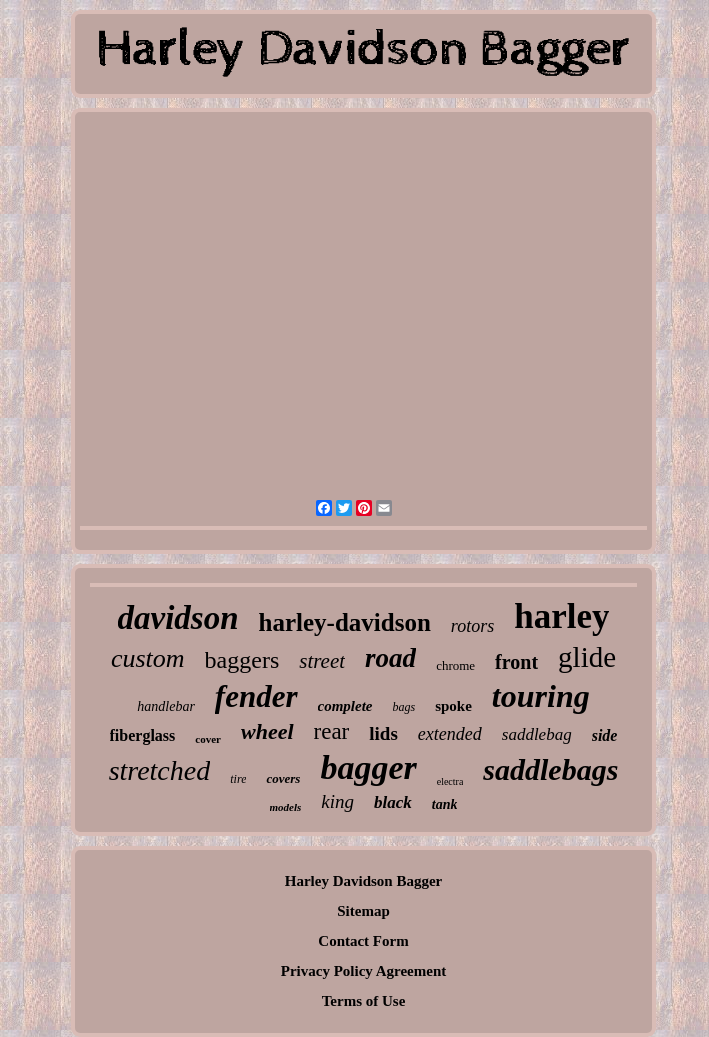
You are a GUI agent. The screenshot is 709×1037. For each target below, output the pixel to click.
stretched (160, 770)
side (605, 735)
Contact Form (363, 941)
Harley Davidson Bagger (364, 881)
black (393, 802)
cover (208, 739)
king (337, 801)
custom (148, 658)
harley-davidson (345, 622)
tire (238, 779)
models (286, 807)
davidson (178, 618)
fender (256, 696)
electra (450, 781)
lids (383, 733)
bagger (368, 767)
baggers (242, 660)
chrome (455, 665)
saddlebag (537, 734)
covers (283, 778)
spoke (453, 706)
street (322, 661)
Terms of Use (364, 1001)
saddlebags (550, 769)
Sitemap (363, 911)
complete (345, 706)
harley (561, 616)
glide (587, 657)
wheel (267, 731)
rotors (472, 626)
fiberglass (143, 735)
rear (332, 731)
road (390, 658)
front (516, 662)
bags (404, 707)
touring (541, 696)
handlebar (166, 706)
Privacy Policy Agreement (364, 971)
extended (450, 734)
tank (445, 804)
